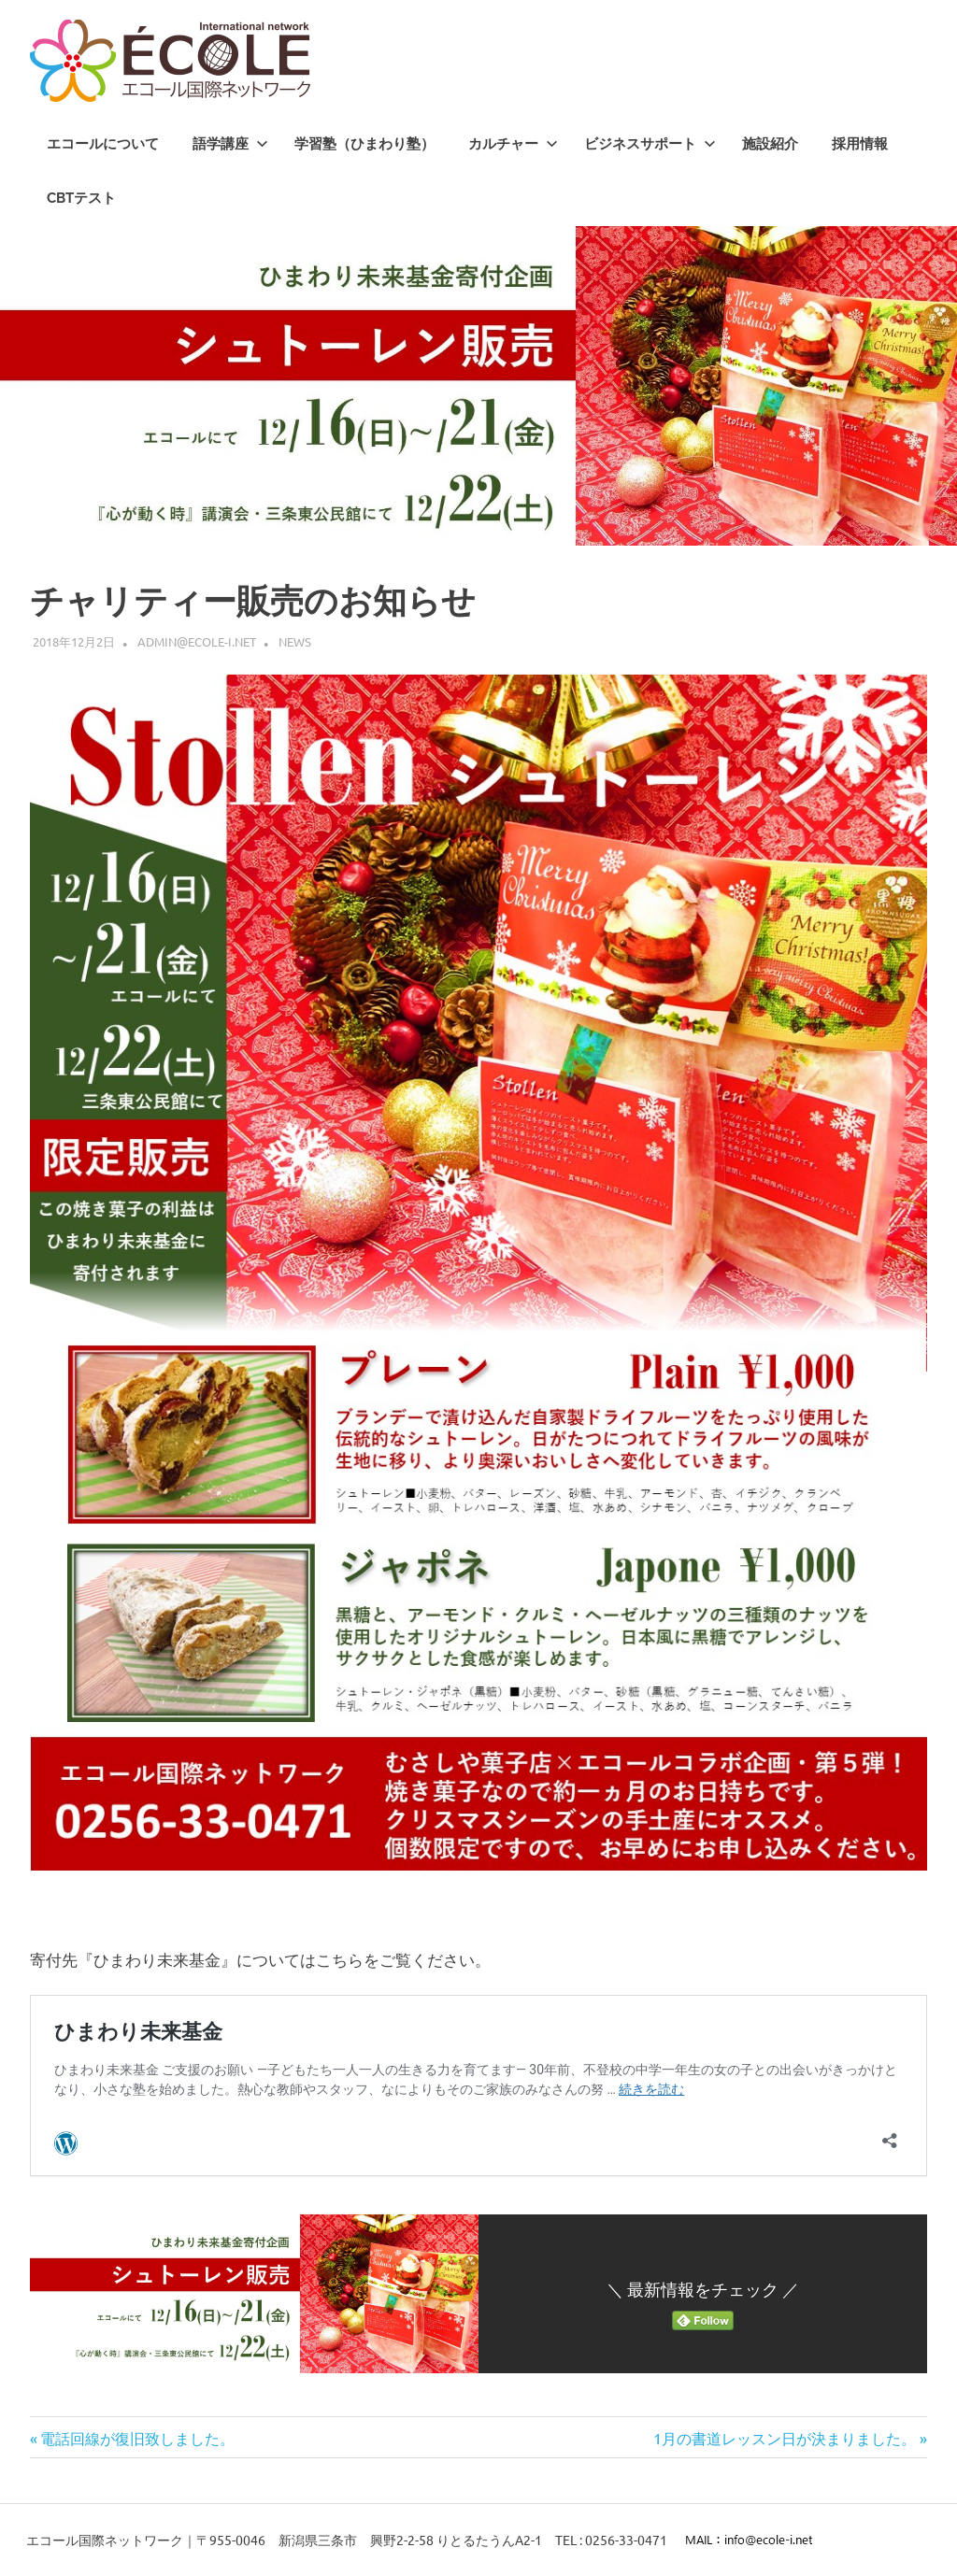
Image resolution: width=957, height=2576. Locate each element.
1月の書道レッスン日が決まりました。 (784, 2437)
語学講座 (230, 143)
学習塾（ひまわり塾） (364, 143)
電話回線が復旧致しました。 (137, 2437)
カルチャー (513, 143)
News (295, 641)
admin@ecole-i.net (196, 641)
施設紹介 (770, 143)
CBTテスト (81, 198)
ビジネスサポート (650, 143)
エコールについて (103, 143)
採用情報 (860, 143)
